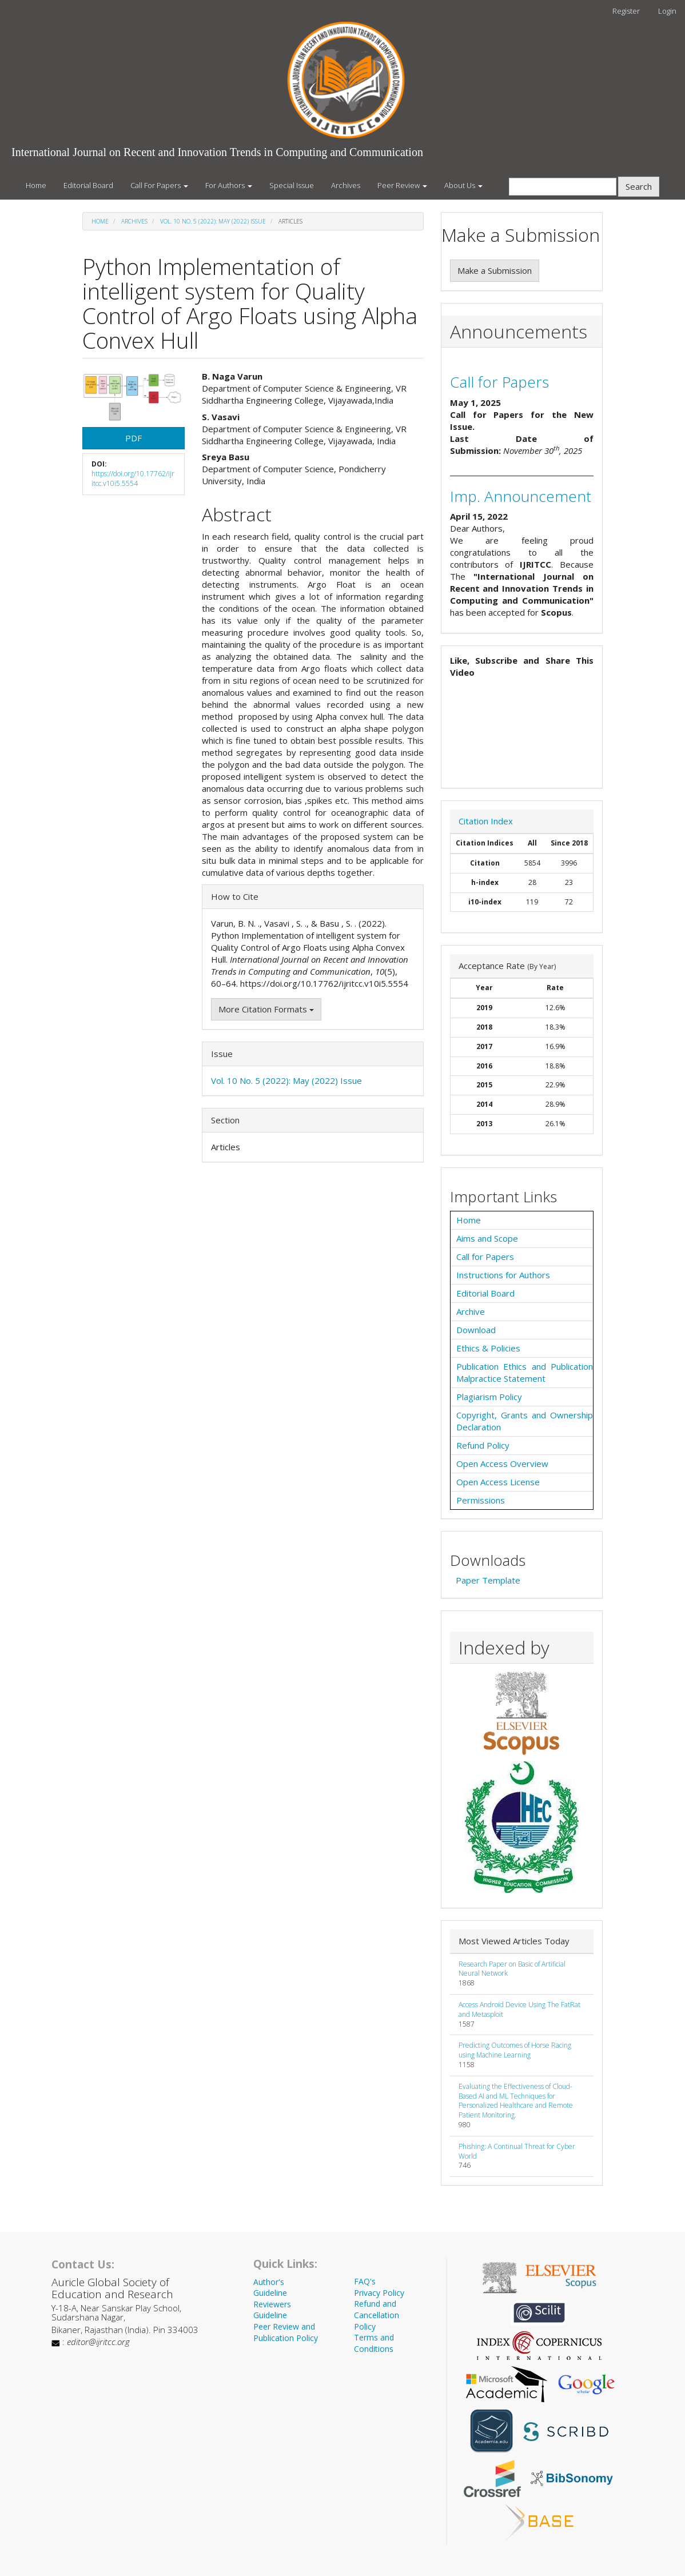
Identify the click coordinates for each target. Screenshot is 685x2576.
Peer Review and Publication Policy (285, 2332)
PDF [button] (133, 438)
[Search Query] (562, 187)
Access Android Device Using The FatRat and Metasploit (519, 2009)
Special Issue (291, 185)
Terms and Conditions (374, 2343)
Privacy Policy (379, 2292)
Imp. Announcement (520, 496)
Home (36, 185)
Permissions (480, 1500)
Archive (470, 1311)
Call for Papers (499, 382)
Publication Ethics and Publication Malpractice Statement (524, 1372)
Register (626, 11)
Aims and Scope (487, 1238)
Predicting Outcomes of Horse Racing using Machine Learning (515, 2050)
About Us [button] (463, 185)
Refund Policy (482, 1445)
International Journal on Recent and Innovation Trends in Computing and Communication (217, 152)
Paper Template (488, 1580)
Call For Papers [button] (159, 185)
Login (667, 11)
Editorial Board (88, 185)
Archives (345, 185)
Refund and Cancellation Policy (376, 2314)
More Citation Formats (266, 1009)
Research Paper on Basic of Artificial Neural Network (512, 1969)
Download (476, 1329)
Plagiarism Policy (489, 1396)
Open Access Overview (502, 1463)
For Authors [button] (228, 185)
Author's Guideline (270, 2287)
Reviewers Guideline (272, 2310)
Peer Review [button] (402, 185)
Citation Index (486, 821)
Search (639, 186)
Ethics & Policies (488, 1348)
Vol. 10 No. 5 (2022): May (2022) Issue (213, 221)
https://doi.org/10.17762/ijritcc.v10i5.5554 (132, 478)
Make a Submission (494, 270)
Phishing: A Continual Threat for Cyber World (517, 2151)
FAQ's (365, 2281)
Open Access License (498, 1482)
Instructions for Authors (503, 1275)
